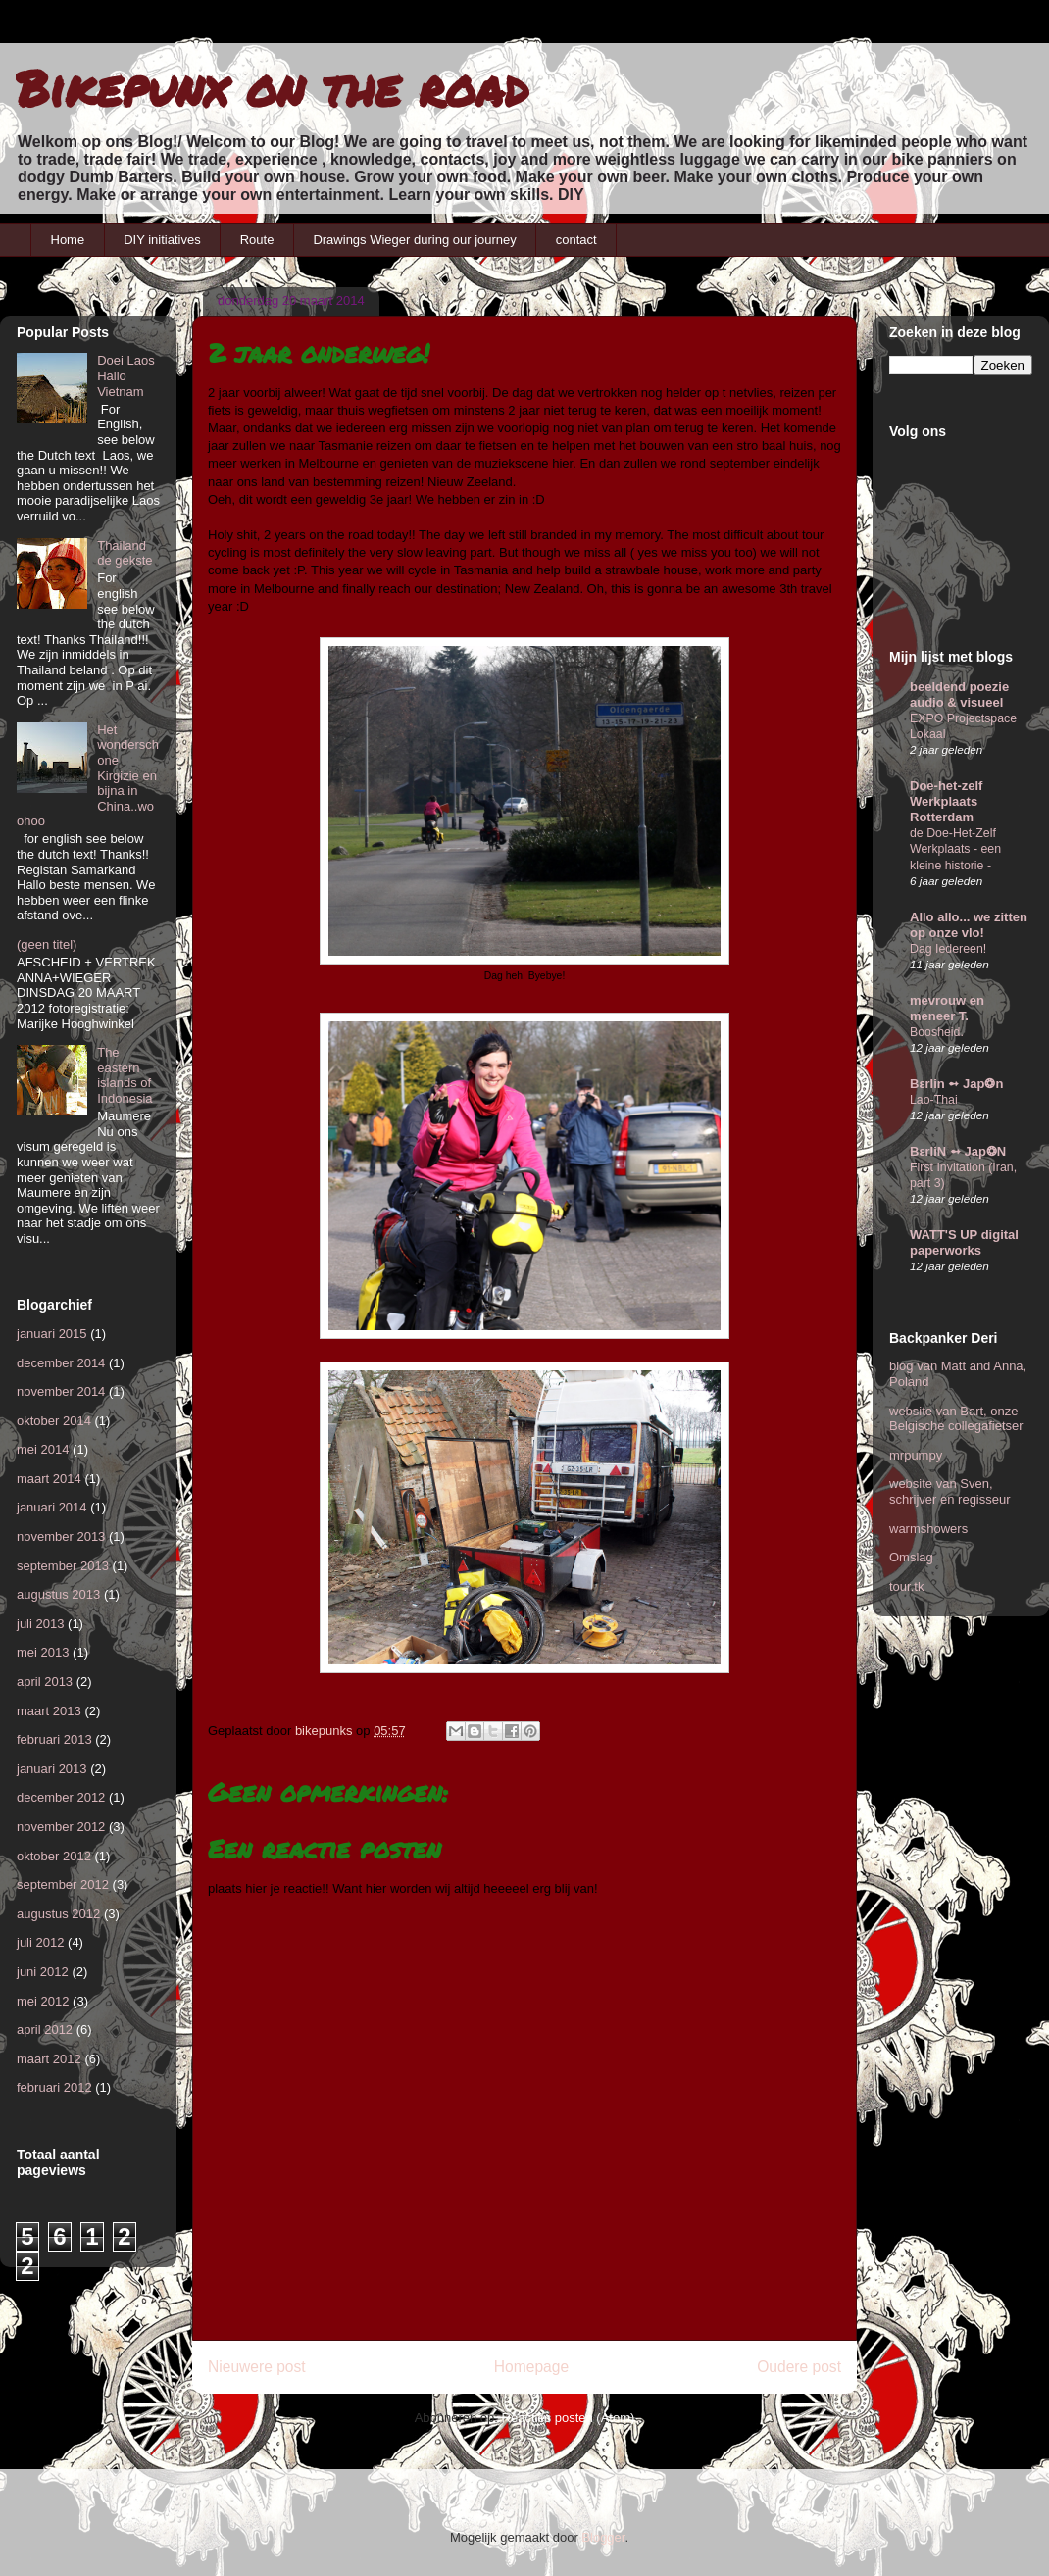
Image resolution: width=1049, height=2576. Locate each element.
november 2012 (61, 1826)
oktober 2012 (54, 1856)
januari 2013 (52, 1768)
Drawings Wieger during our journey (414, 239)
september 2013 (63, 1566)
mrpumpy (915, 1455)
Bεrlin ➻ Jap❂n (956, 1083)
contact (576, 239)
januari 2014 (52, 1507)
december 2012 (61, 1797)
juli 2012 (40, 1942)
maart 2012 (49, 2059)
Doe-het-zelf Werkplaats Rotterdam (946, 801)
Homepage (531, 2366)
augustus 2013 (58, 1594)
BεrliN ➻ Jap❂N (958, 1151)
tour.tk (906, 1586)
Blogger (602, 2537)
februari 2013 (54, 1739)
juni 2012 (43, 1971)
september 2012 (63, 1884)
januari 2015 (52, 1333)
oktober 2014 (54, 1420)
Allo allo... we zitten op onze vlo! (968, 925)
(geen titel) (46, 944)
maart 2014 (49, 1478)
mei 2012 (43, 2001)
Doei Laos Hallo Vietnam (126, 375)
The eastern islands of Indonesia (124, 1075)
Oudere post (799, 2366)
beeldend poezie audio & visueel (959, 694)
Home (68, 239)
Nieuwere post (257, 2366)
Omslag (911, 1557)
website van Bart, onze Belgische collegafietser (956, 1419)
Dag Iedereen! (948, 949)
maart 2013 (49, 1711)
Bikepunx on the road (272, 88)
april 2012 (45, 2029)
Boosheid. (937, 1032)
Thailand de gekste (124, 553)
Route (257, 239)
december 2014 (61, 1363)
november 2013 (61, 1536)
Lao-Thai (934, 1100)
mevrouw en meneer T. (947, 1008)
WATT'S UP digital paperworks (964, 1242)
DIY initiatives (162, 239)
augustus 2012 (58, 1914)
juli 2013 (40, 1623)
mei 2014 (43, 1449)
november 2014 (61, 1391)
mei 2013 (43, 1652)
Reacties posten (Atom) (568, 2417)
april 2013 (45, 1681)
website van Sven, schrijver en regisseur (950, 1491)
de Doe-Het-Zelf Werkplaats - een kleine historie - (955, 848)
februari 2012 (54, 2087)
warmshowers (928, 1528)
